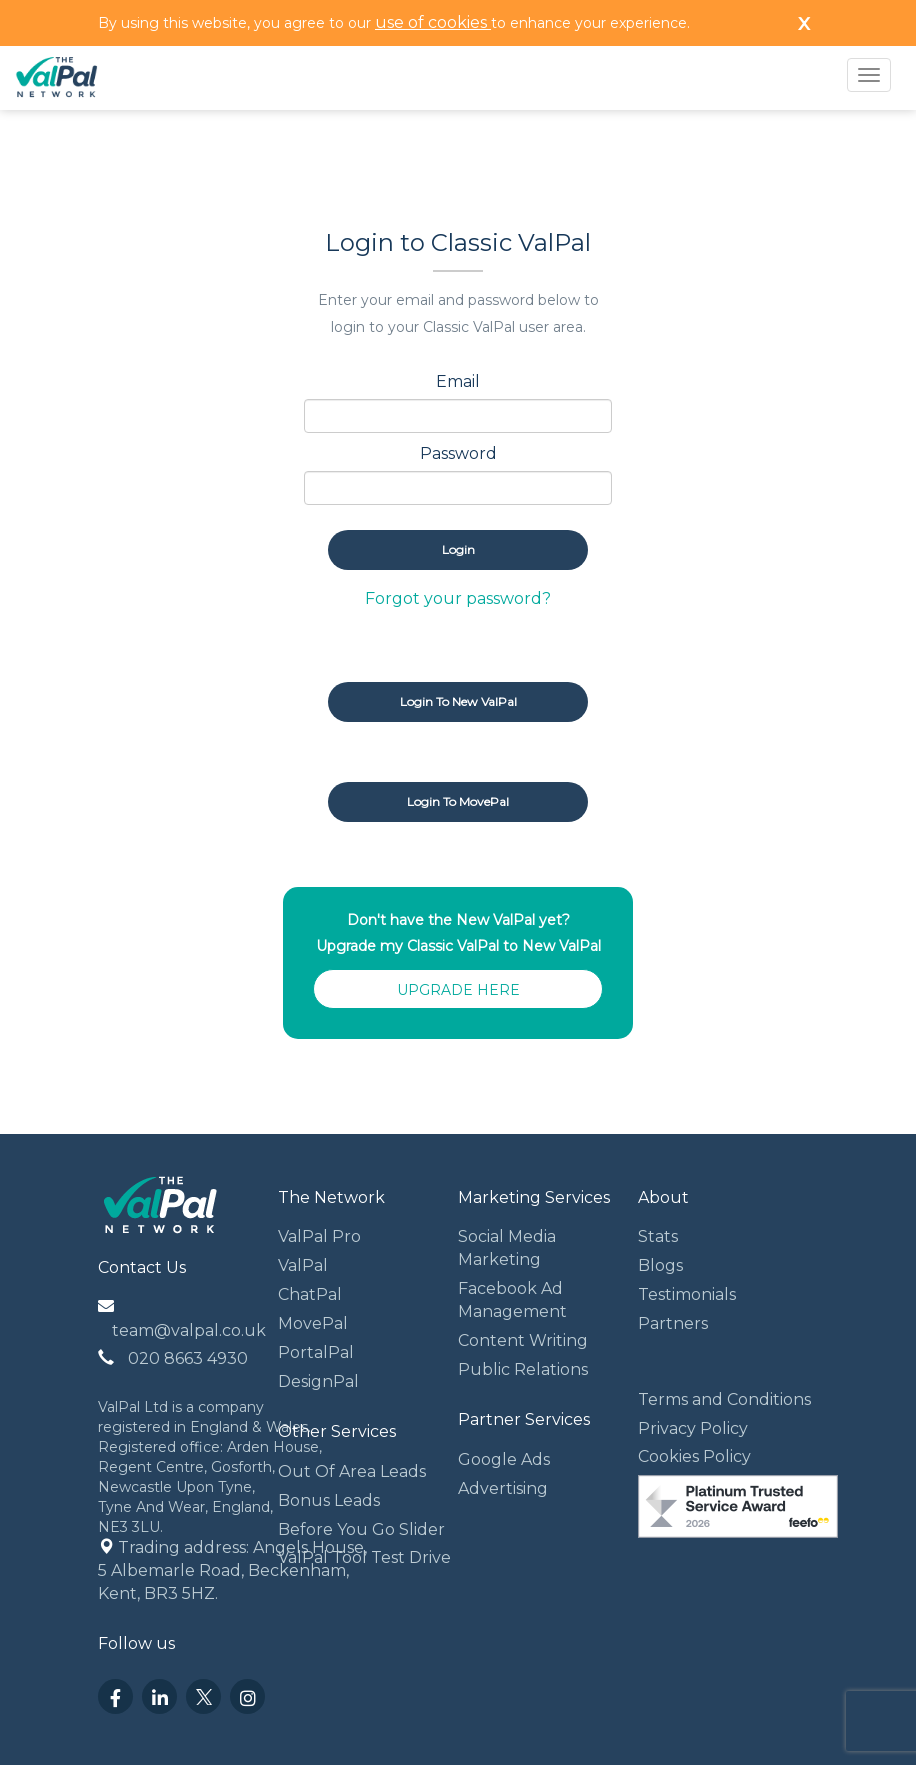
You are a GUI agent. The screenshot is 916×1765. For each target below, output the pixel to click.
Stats (658, 1236)
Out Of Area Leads (352, 1471)
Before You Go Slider (361, 1529)
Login (458, 549)
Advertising (503, 1488)
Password (458, 453)
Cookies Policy (694, 1456)
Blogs (660, 1265)
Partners (673, 1323)
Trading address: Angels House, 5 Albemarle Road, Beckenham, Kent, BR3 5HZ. (234, 1570)
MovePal (313, 1323)
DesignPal (318, 1381)
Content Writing (523, 1340)
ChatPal (310, 1294)
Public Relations (523, 1369)
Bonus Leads (329, 1500)
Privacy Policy (693, 1428)
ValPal (303, 1265)
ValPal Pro (319, 1236)
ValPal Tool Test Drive (364, 1557)
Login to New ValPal (458, 701)
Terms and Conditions (724, 1399)
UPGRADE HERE (458, 990)
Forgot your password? (458, 598)
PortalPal (316, 1352)
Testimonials (687, 1294)
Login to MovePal (458, 801)
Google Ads (504, 1459)
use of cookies (433, 22)
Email (458, 381)
